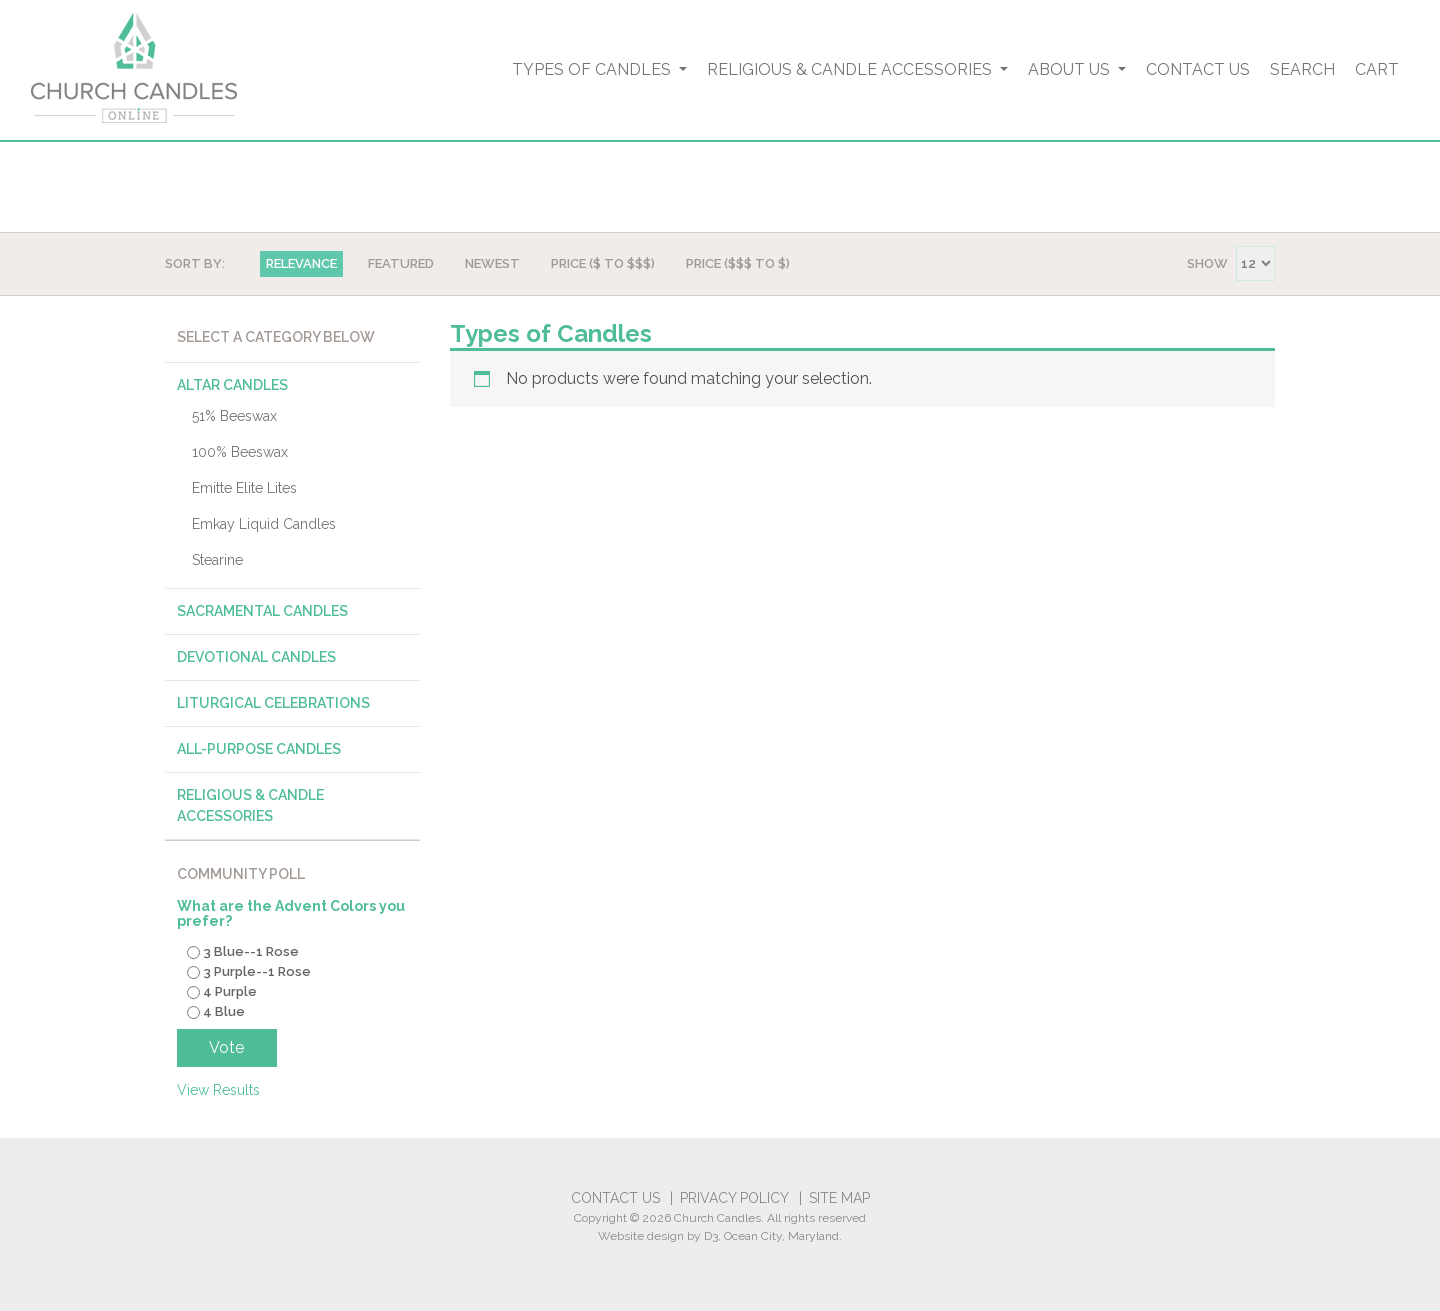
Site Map (839, 1198)
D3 (711, 1236)
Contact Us (1198, 69)
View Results (218, 1090)
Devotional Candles (256, 657)
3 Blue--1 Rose (251, 952)
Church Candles (717, 1218)
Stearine (217, 560)
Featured (401, 263)
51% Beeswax (234, 416)
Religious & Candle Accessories (851, 69)
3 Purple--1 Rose (257, 972)
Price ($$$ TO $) (738, 263)
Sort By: (195, 263)
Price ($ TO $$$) (603, 263)
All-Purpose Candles (259, 749)
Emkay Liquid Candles (264, 524)
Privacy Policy (734, 1198)
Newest (492, 263)
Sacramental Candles (262, 611)
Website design (641, 1236)
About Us (1071, 69)
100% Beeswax (240, 452)
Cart (1377, 69)
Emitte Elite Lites (244, 488)
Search (1302, 69)
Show (1207, 263)
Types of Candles (593, 69)
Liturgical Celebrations (273, 703)
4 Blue (224, 1011)
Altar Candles (232, 385)
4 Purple (230, 991)
